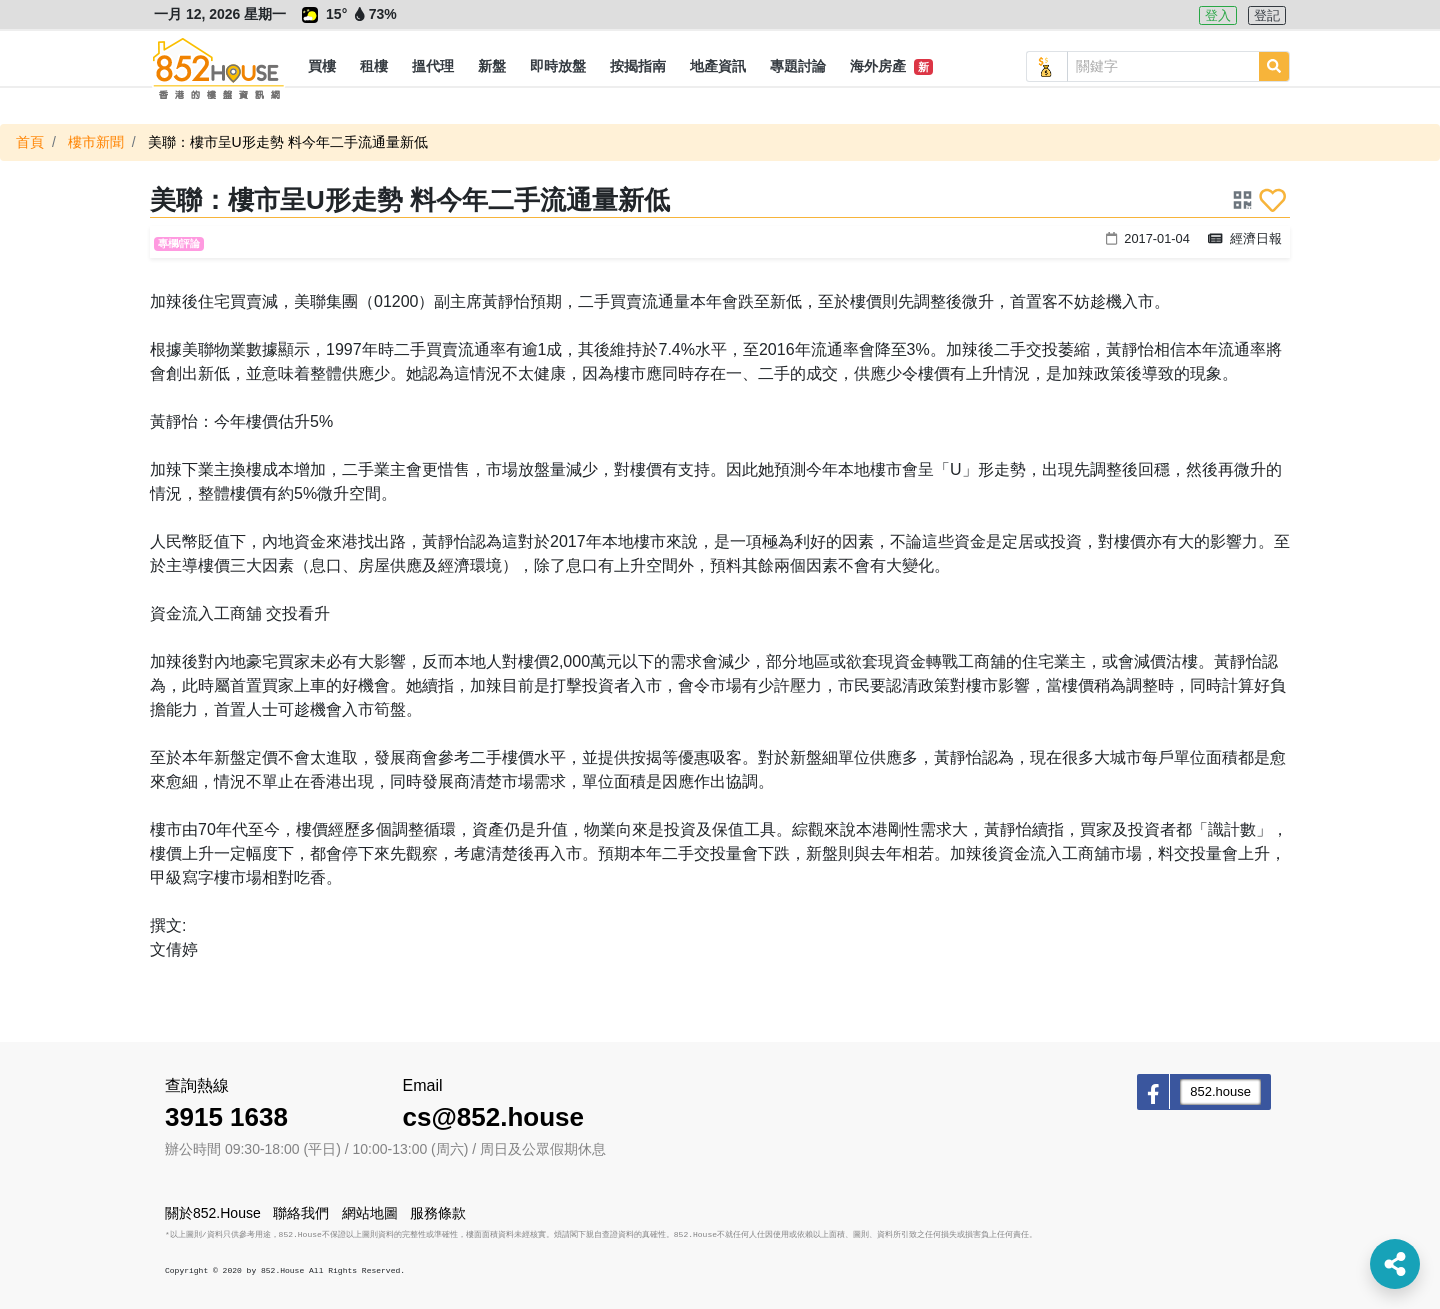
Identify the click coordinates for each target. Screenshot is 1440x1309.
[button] (322, 67)
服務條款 (438, 1213)
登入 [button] (1218, 15)
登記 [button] (1267, 15)
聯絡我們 (301, 1213)
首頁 (30, 142)
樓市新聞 (96, 142)
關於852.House (213, 1213)
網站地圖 (370, 1213)
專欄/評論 (179, 243)
